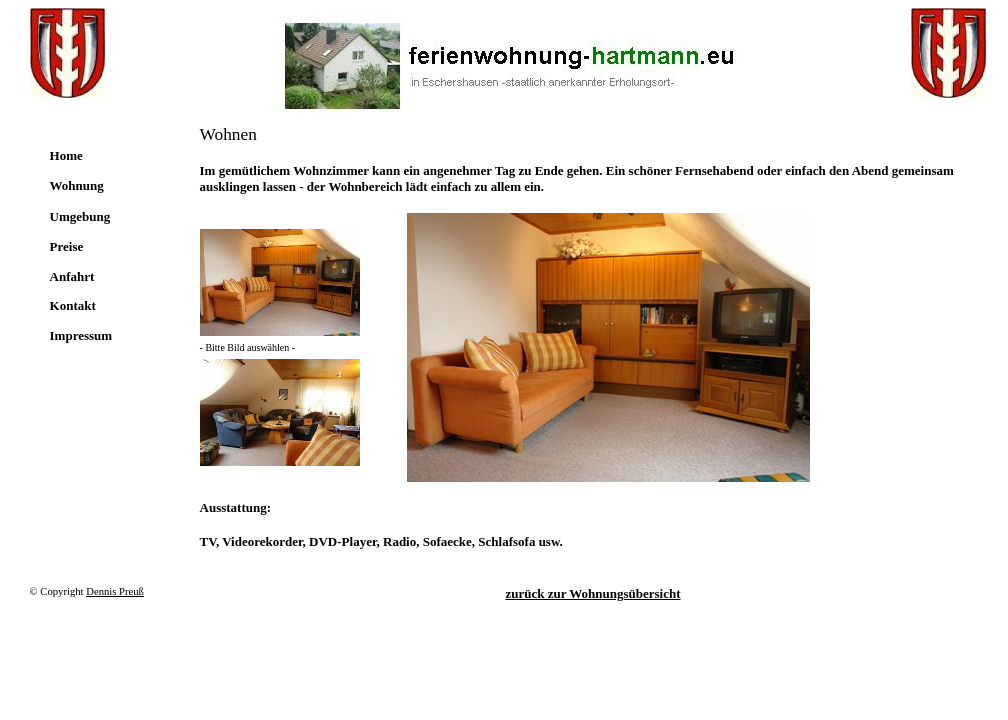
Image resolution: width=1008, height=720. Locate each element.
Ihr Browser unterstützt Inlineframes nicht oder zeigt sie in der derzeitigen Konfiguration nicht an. (608, 347)
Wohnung (77, 185)
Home (66, 155)
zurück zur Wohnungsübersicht (592, 593)
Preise (67, 246)
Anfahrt (72, 276)
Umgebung (80, 216)
